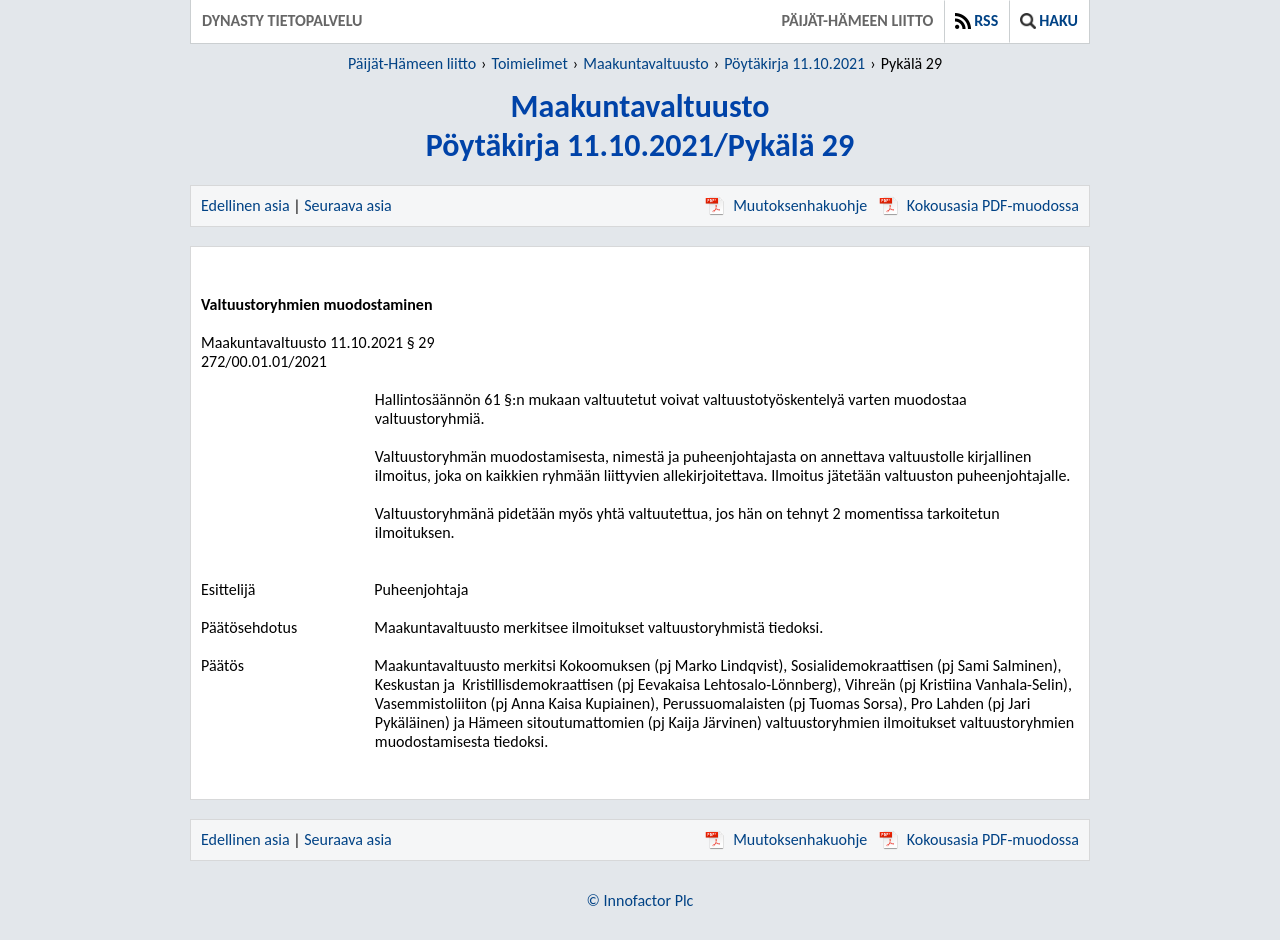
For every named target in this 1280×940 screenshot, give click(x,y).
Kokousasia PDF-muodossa (979, 205)
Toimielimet (530, 63)
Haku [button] (1049, 20)
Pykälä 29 (911, 63)
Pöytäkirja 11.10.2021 (794, 63)
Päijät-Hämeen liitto (857, 20)
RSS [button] (976, 20)
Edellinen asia (245, 205)
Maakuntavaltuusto (646, 63)
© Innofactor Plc (640, 900)
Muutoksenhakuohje (786, 205)
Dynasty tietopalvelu (282, 20)
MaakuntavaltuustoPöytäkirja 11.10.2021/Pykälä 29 (640, 126)
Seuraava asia (348, 205)
